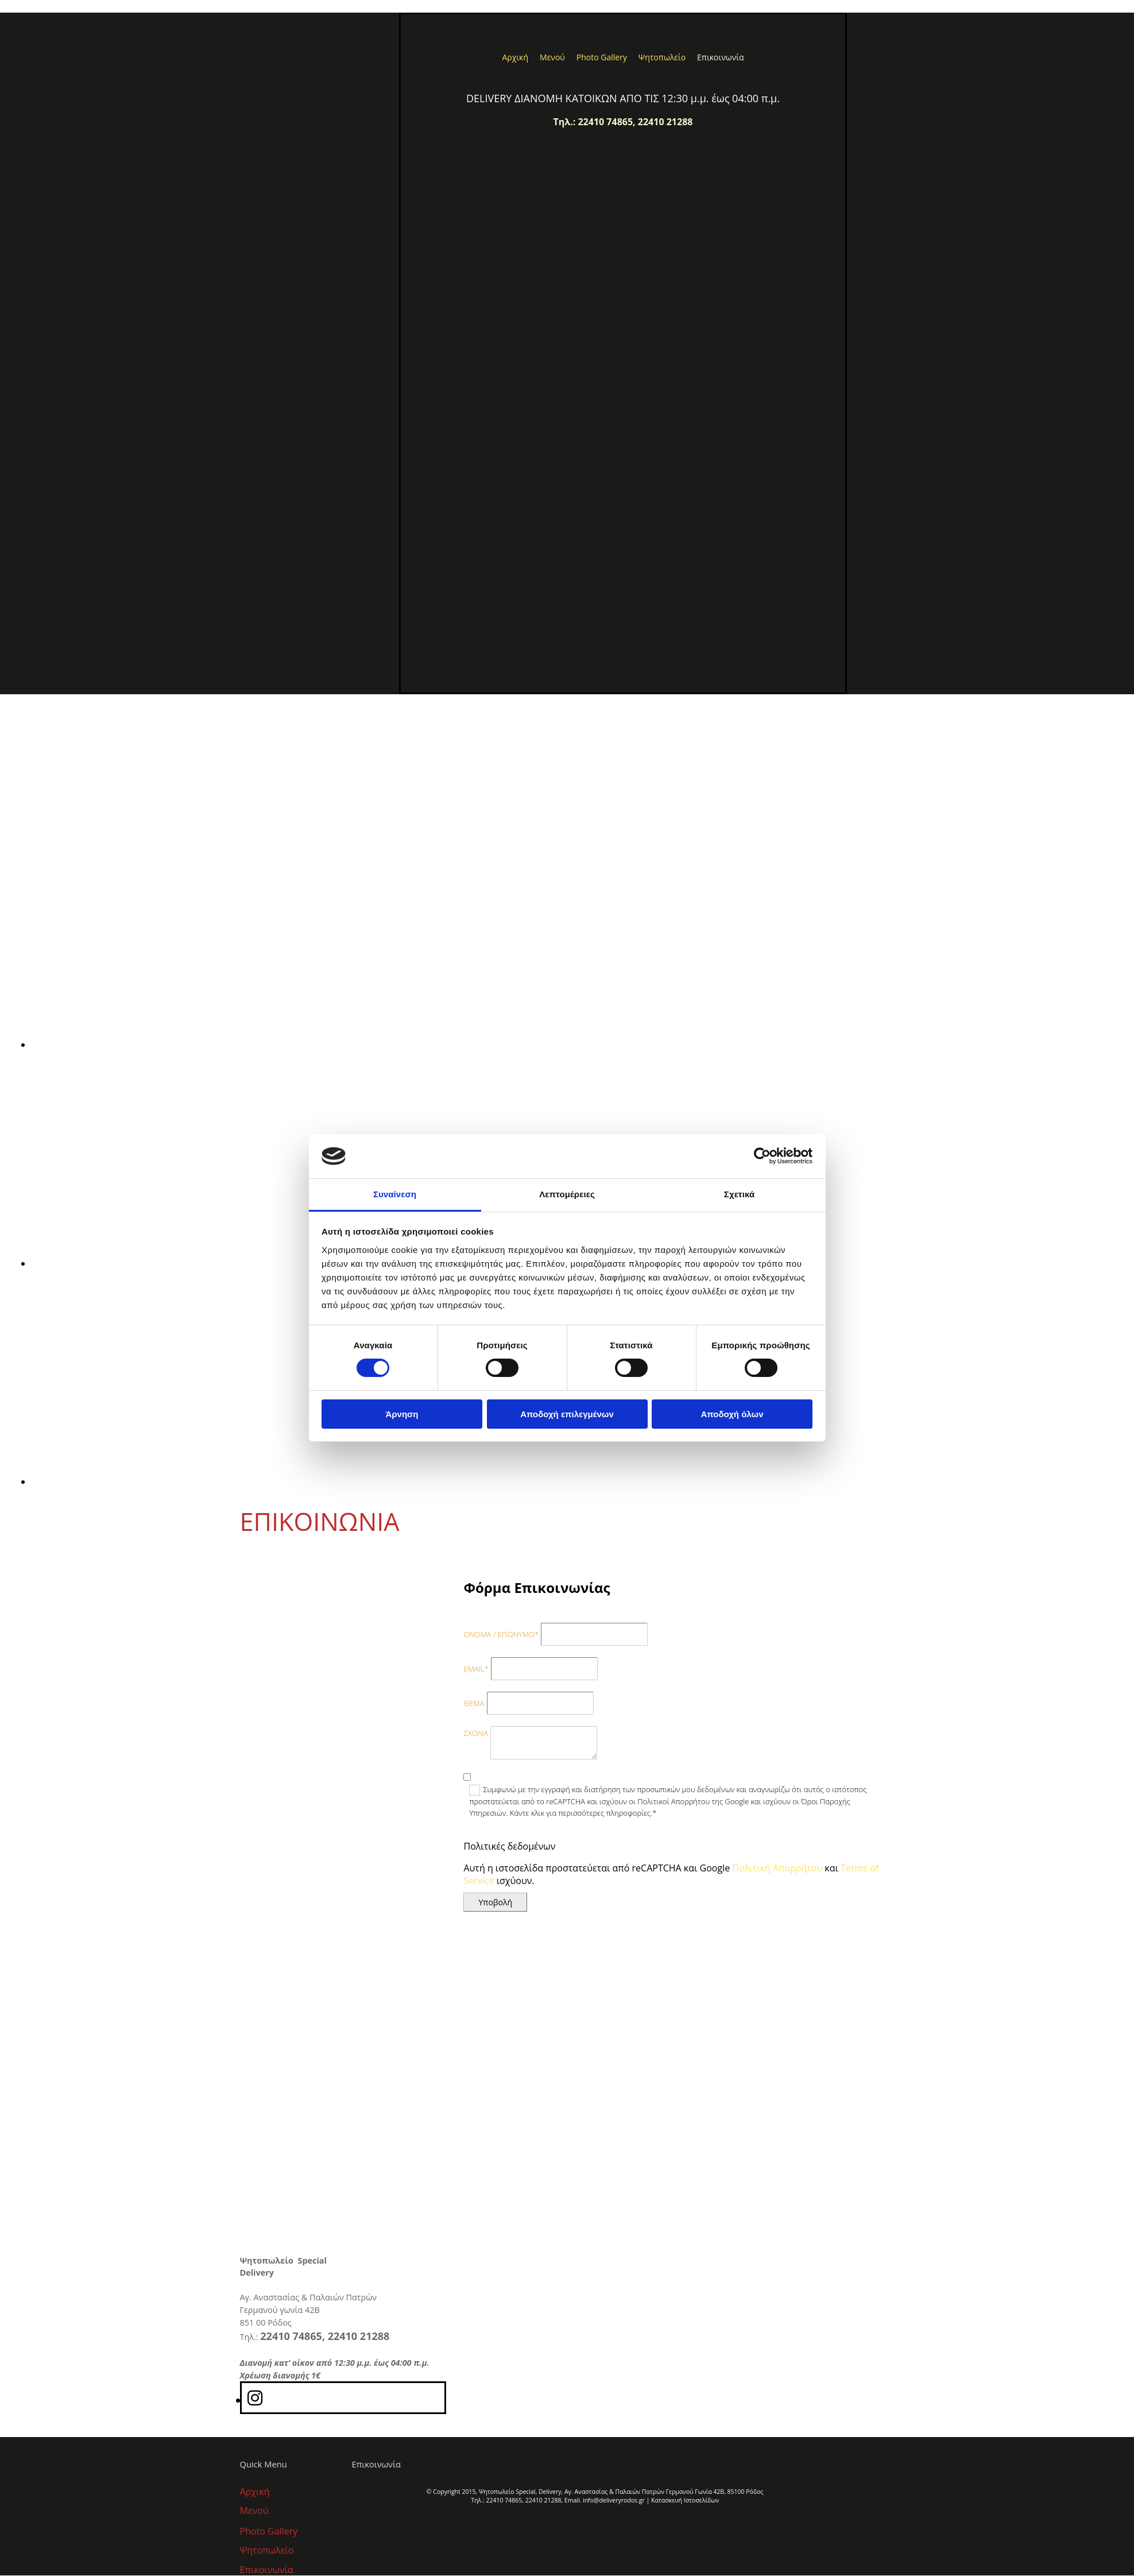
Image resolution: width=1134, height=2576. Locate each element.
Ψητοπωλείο (662, 57)
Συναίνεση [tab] (394, 1194)
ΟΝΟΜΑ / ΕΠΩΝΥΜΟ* (501, 1634)
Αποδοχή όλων (731, 1414)
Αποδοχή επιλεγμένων (567, 1414)
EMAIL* (475, 1669)
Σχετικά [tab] (739, 1194)
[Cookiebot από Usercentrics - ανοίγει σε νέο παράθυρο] (762, 1156)
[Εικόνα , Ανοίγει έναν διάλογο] (583, 1044)
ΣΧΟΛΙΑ (475, 1733)
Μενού (552, 57)
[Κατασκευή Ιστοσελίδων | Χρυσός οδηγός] (361, 2520)
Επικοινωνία (720, 57)
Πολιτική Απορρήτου (777, 1868)
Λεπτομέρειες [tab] (567, 1194)
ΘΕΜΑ (473, 1703)
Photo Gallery (601, 57)
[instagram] (254, 2397)
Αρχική (515, 57)
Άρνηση (401, 1414)
